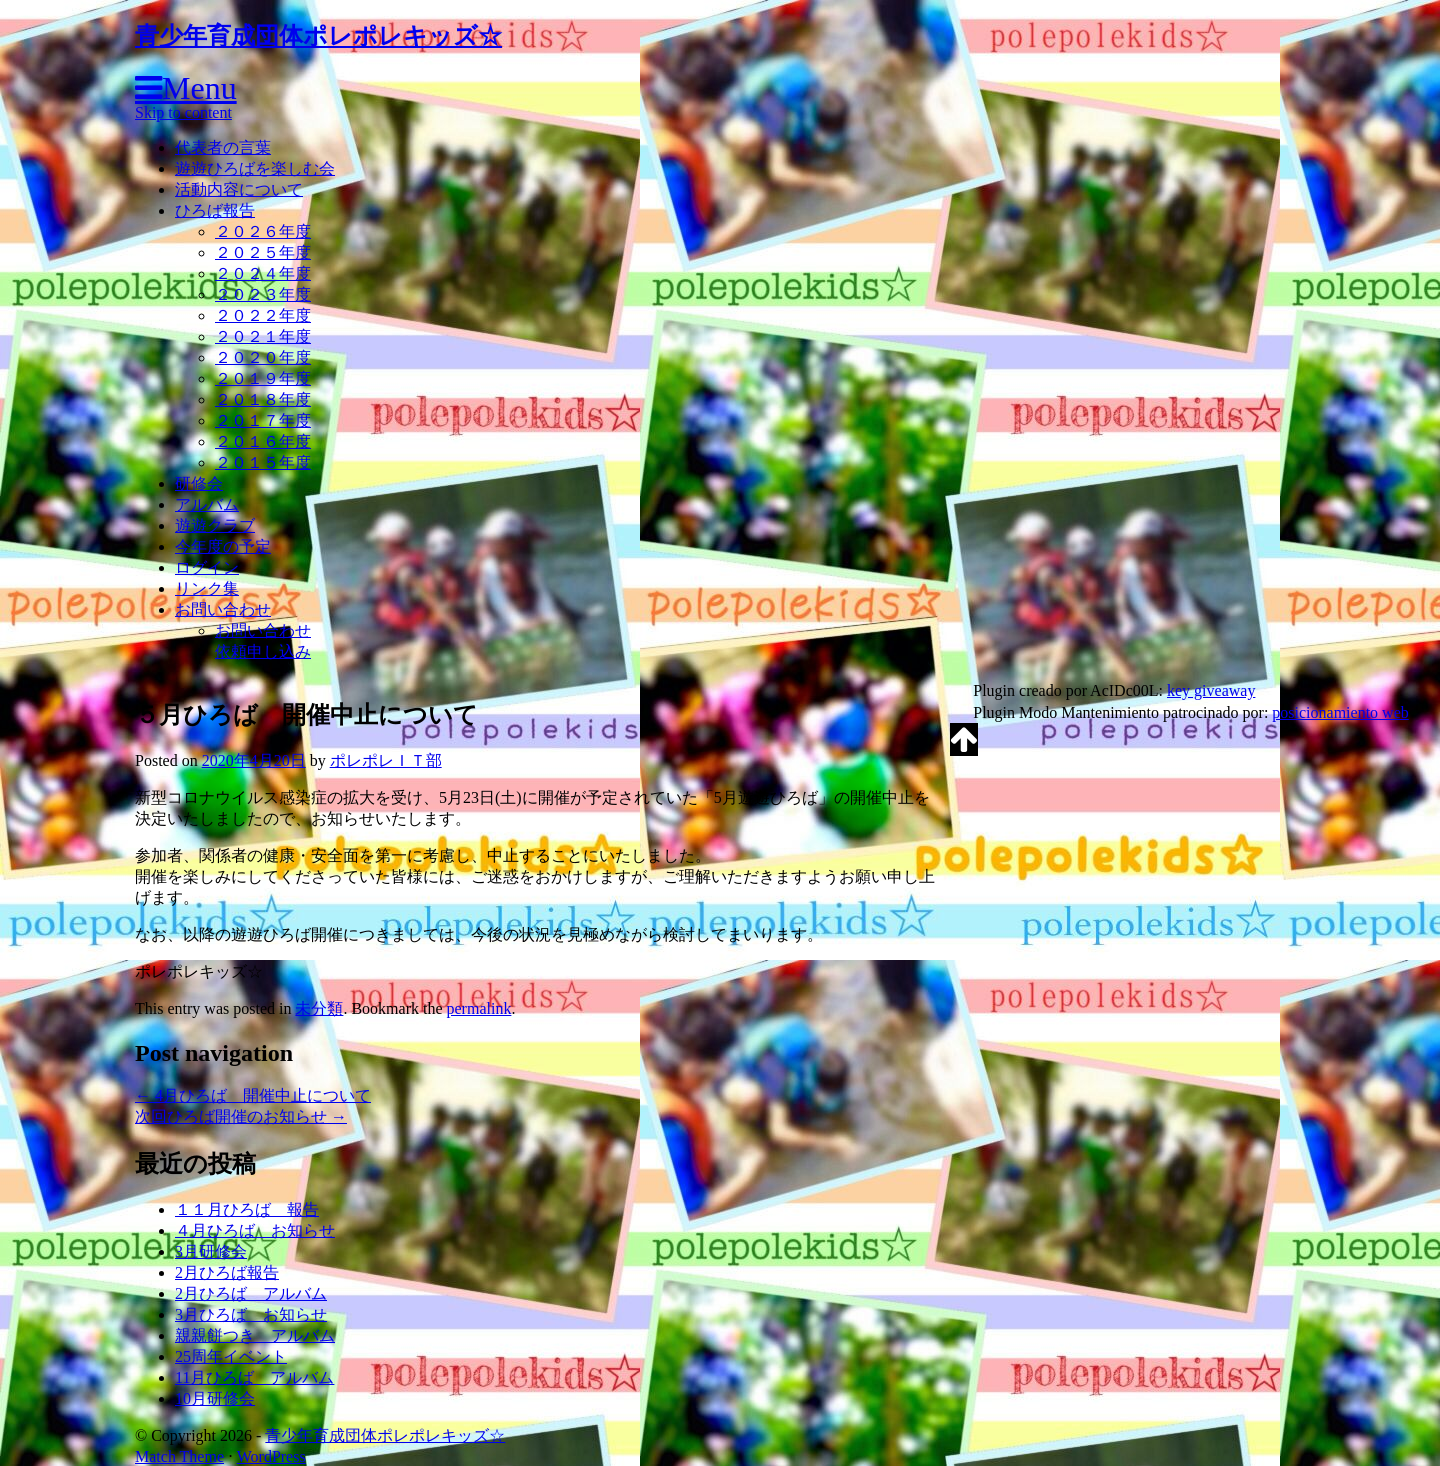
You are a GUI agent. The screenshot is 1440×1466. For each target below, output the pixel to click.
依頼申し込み (263, 651)
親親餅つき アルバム (255, 1335)
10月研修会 (215, 1398)
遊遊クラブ (215, 525)
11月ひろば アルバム (254, 1377)
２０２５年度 (263, 252)
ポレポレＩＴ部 (386, 760)
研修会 (199, 483)
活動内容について (239, 189)
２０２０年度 (263, 357)
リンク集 (207, 588)
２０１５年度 (263, 462)
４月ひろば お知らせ (255, 1230)
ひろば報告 (215, 210)
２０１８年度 (263, 399)
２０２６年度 (263, 231)
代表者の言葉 (223, 147)
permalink (479, 1008)
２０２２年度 (263, 315)
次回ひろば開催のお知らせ (241, 1116)
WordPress (271, 1456)
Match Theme (179, 1456)
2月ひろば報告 (227, 1272)
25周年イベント (231, 1356)
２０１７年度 (263, 420)
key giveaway (1211, 690)
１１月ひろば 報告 (247, 1209)
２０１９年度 (263, 378)
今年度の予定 (223, 546)
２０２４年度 (263, 273)
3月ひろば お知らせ (251, 1314)
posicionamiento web (1340, 712)
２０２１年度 (263, 336)
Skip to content (183, 112)
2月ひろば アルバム (251, 1293)
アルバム (207, 504)
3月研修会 (211, 1251)
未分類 (319, 1008)
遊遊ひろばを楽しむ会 (255, 168)
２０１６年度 (263, 441)
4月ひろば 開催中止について (253, 1095)
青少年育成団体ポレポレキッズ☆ (318, 36)
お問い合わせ (223, 609)
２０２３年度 (263, 294)
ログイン (207, 567)
